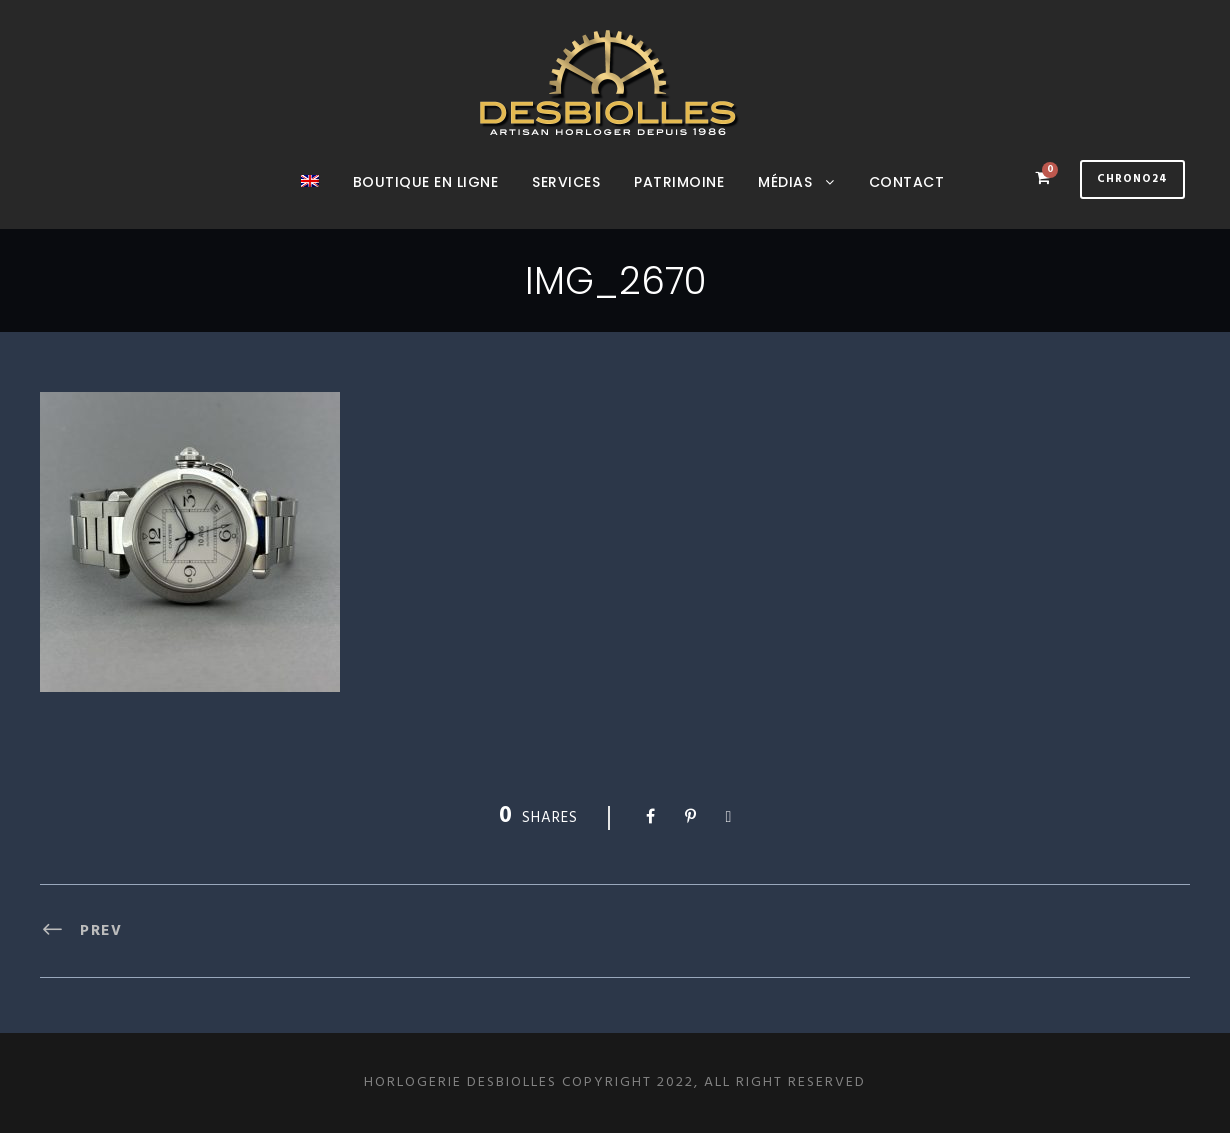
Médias (785, 182)
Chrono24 (1132, 179)
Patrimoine (679, 182)
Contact (907, 182)
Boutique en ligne (426, 182)
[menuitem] (310, 200)
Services (566, 182)
